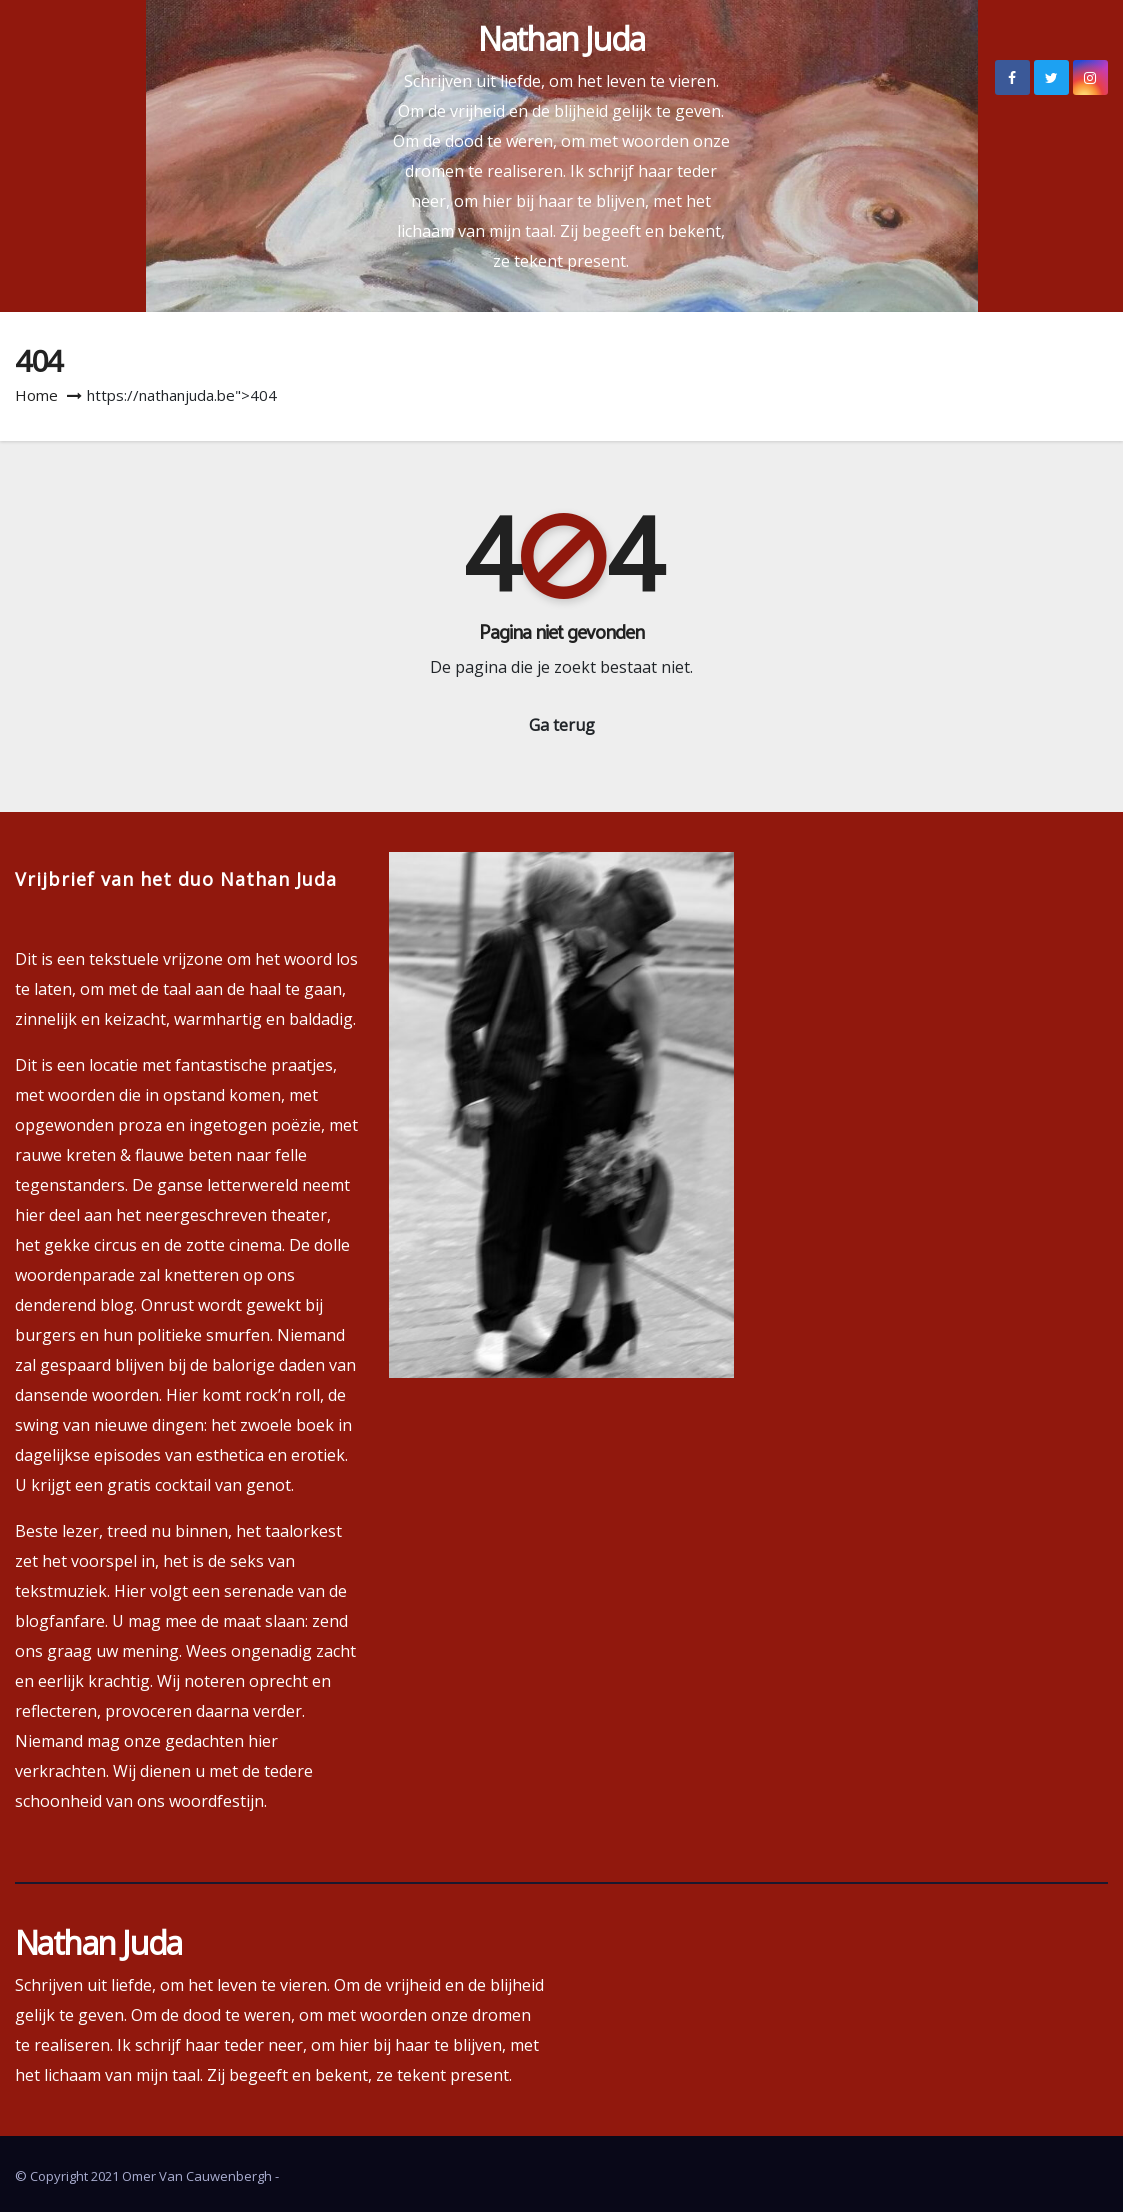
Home (36, 395)
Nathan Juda (561, 38)
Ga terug (562, 725)
